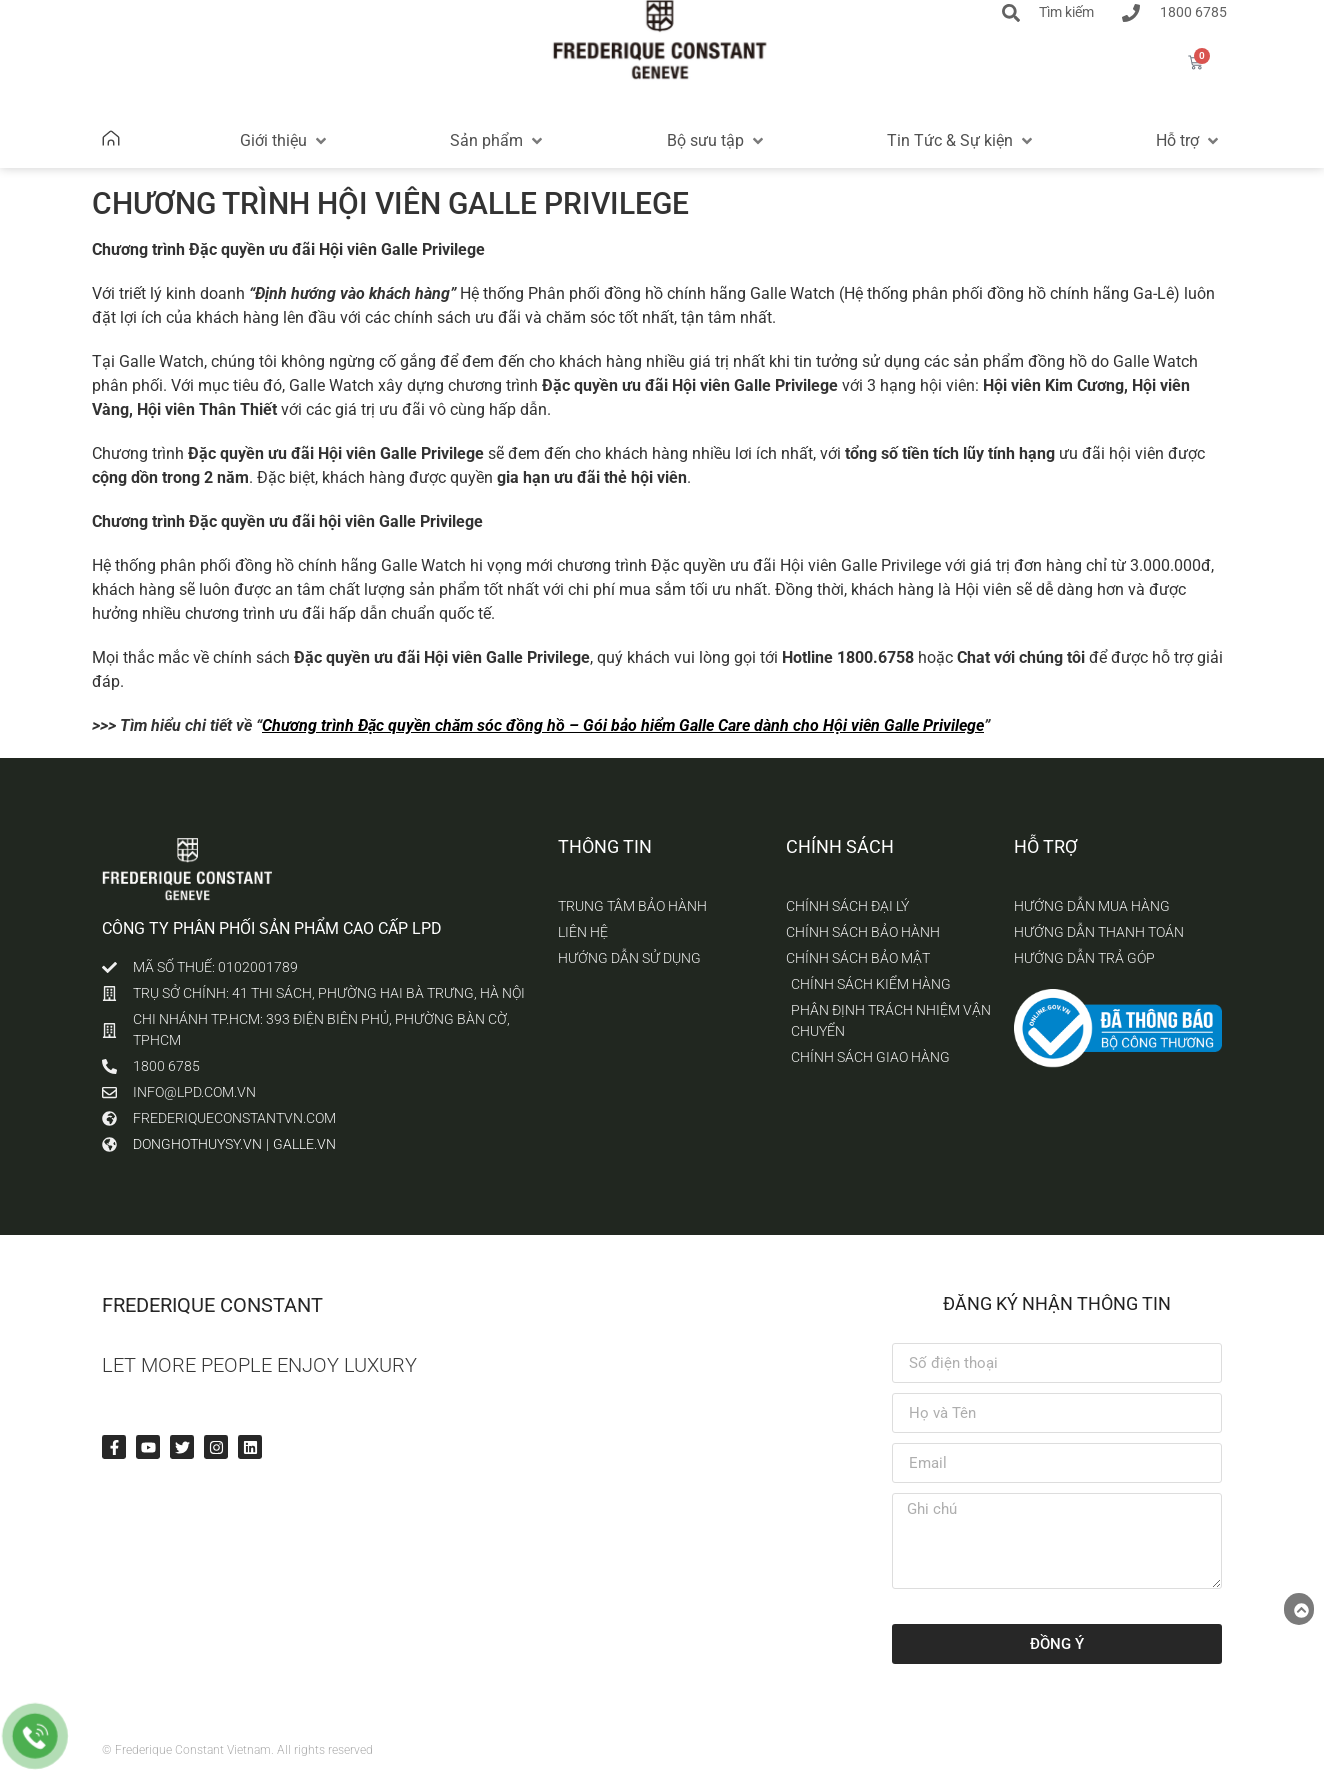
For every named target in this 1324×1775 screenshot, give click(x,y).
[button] (285, 141)
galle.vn (304, 1144)
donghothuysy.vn (197, 1144)
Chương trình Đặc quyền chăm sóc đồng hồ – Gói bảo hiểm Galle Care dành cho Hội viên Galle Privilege (623, 725)
